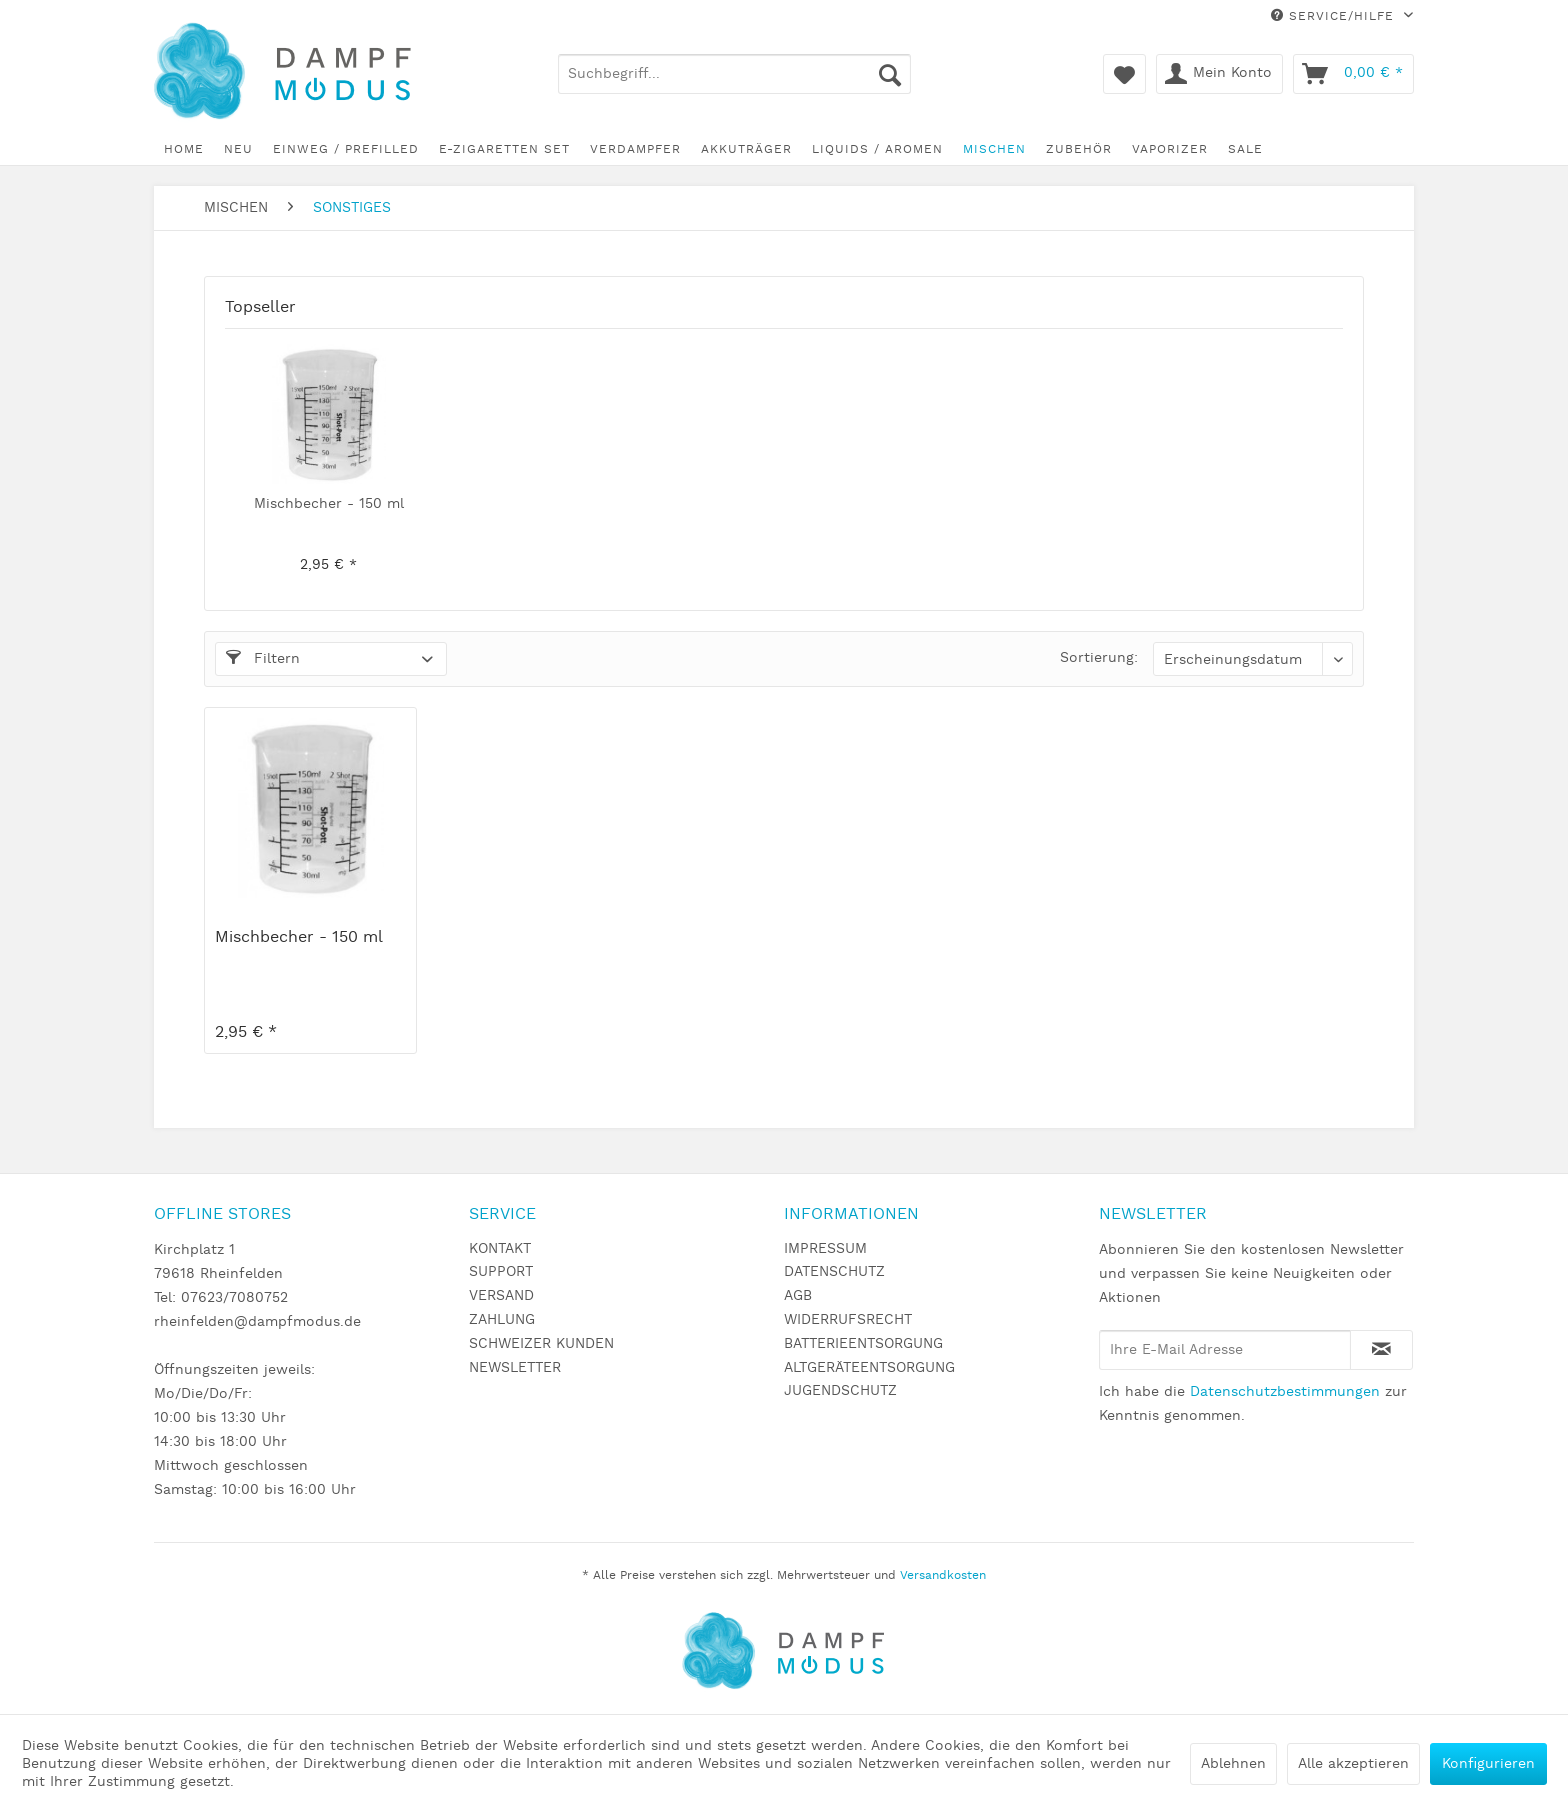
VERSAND (501, 1296)
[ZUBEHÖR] (1079, 149)
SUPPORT (501, 1272)
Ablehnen (1233, 1764)
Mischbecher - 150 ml (329, 504)
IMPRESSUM (825, 1249)
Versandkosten (943, 1575)
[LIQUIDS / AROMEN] (877, 149)
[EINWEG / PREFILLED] (346, 149)
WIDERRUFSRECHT (848, 1320)
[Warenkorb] (1353, 74)
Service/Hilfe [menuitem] (1335, 16)
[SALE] (1245, 149)
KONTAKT (500, 1249)
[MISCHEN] (994, 149)
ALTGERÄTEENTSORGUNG (869, 1368)
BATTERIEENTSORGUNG (863, 1344)
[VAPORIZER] (1170, 149)
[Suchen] (890, 74)
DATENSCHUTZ (834, 1272)
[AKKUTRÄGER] (746, 149)
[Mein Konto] (1219, 74)
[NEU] (238, 149)
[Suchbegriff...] (734, 74)
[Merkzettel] (1124, 74)
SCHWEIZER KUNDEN (541, 1344)
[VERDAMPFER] (635, 149)
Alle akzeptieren (1353, 1764)
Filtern (263, 659)
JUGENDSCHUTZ (840, 1391)
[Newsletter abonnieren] (1381, 1350)
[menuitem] (734, 74)
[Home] (184, 149)
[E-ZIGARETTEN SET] (504, 149)
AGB (798, 1296)
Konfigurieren (1488, 1764)
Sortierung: (1099, 658)
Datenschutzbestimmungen (1285, 1392)
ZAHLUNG (502, 1320)
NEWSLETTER (515, 1368)
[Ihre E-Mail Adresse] (1225, 1350)
